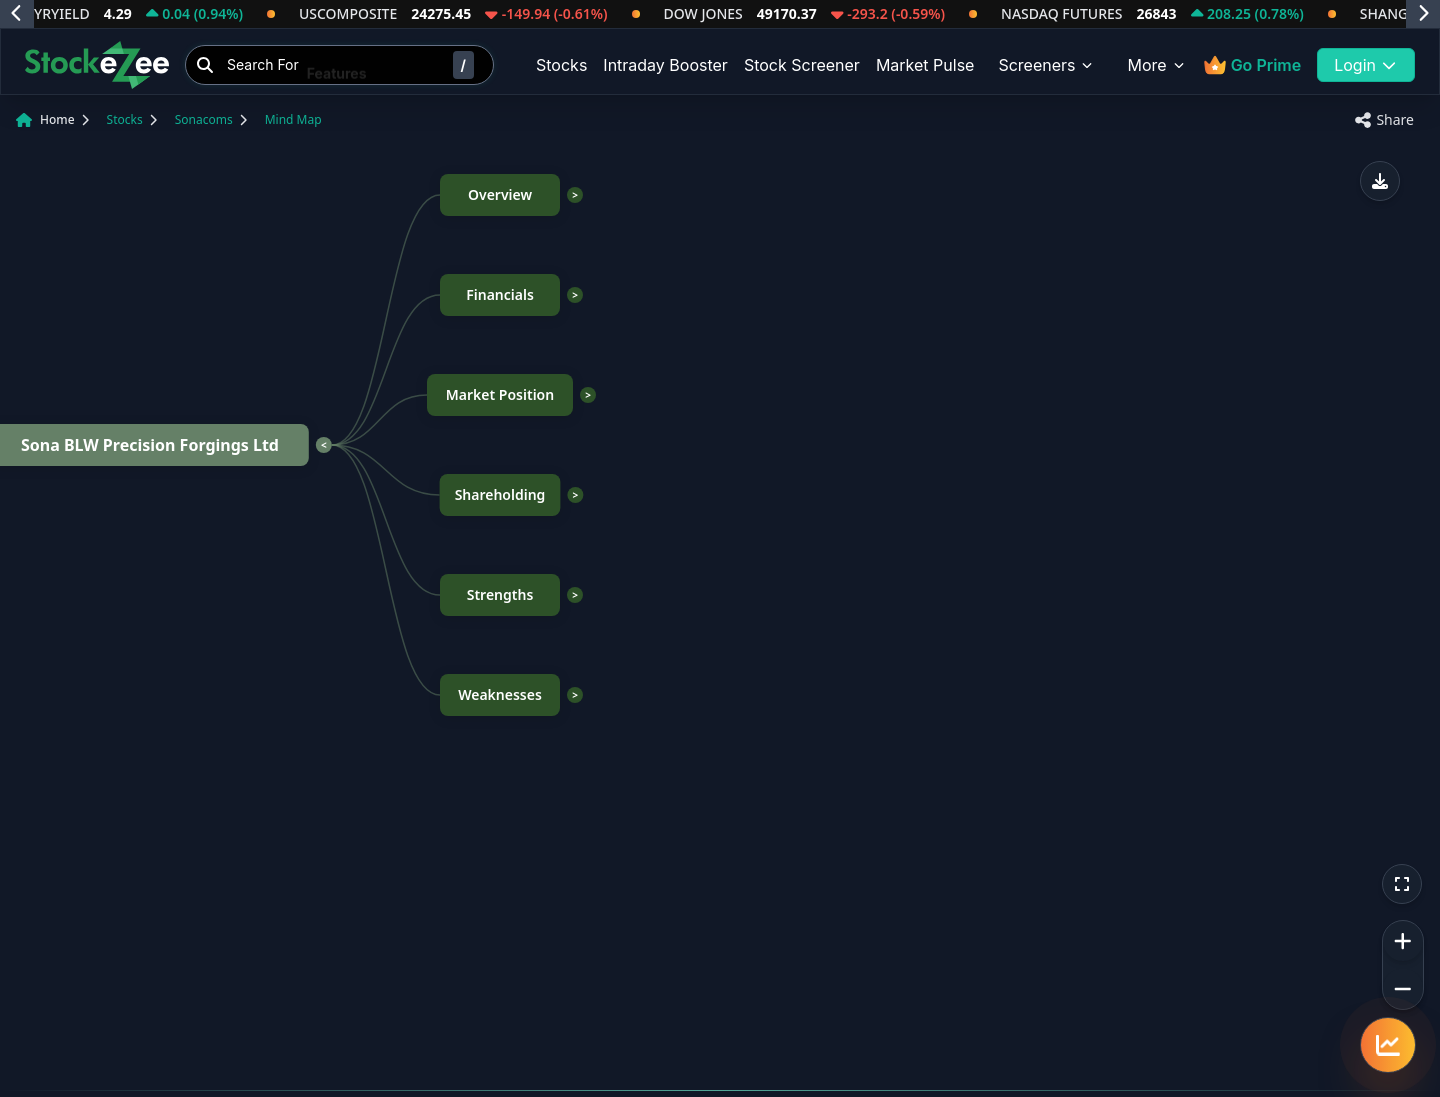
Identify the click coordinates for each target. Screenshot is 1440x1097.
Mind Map (293, 119)
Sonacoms (204, 119)
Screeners (1046, 65)
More (1156, 65)
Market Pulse (925, 65)
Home (57, 119)
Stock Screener (802, 65)
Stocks (561, 65)
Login (1366, 65)
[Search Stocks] (339, 65)
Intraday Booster (665, 65)
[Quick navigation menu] (1388, 1045)
